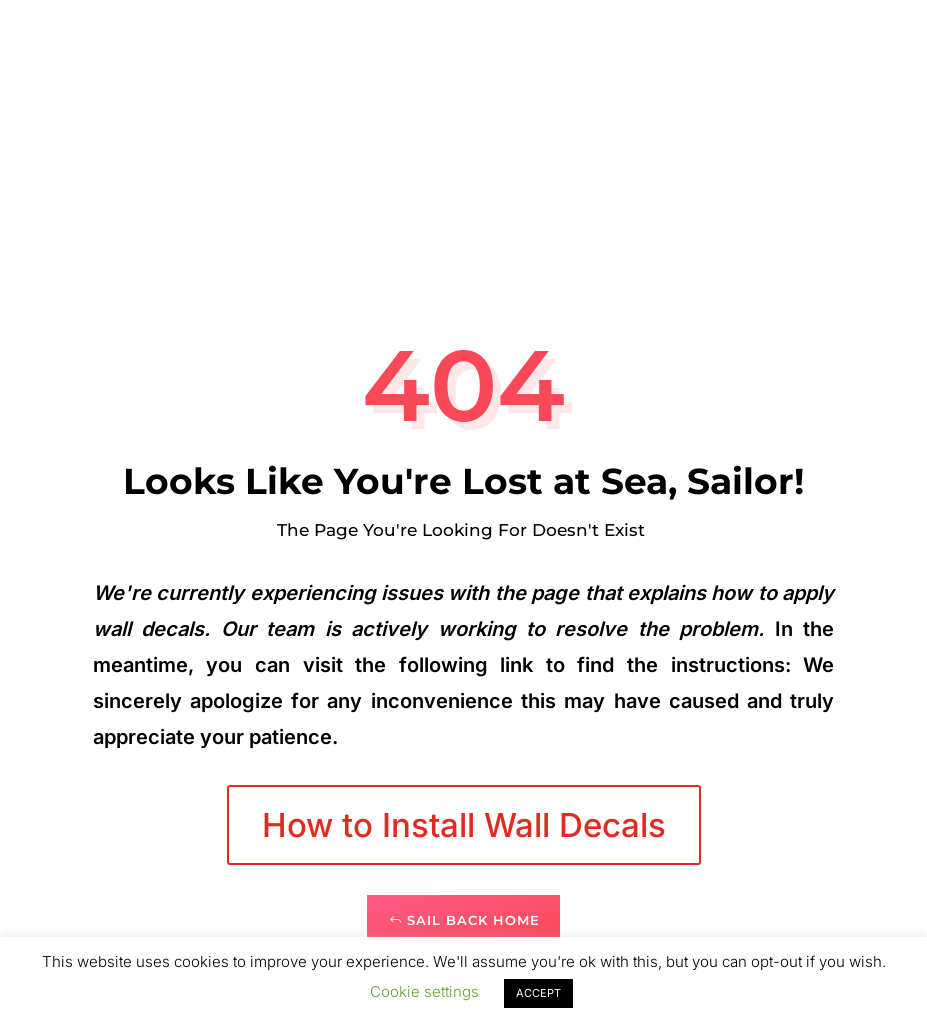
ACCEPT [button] (538, 993)
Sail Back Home (473, 920)
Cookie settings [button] (424, 991)
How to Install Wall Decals (464, 825)
